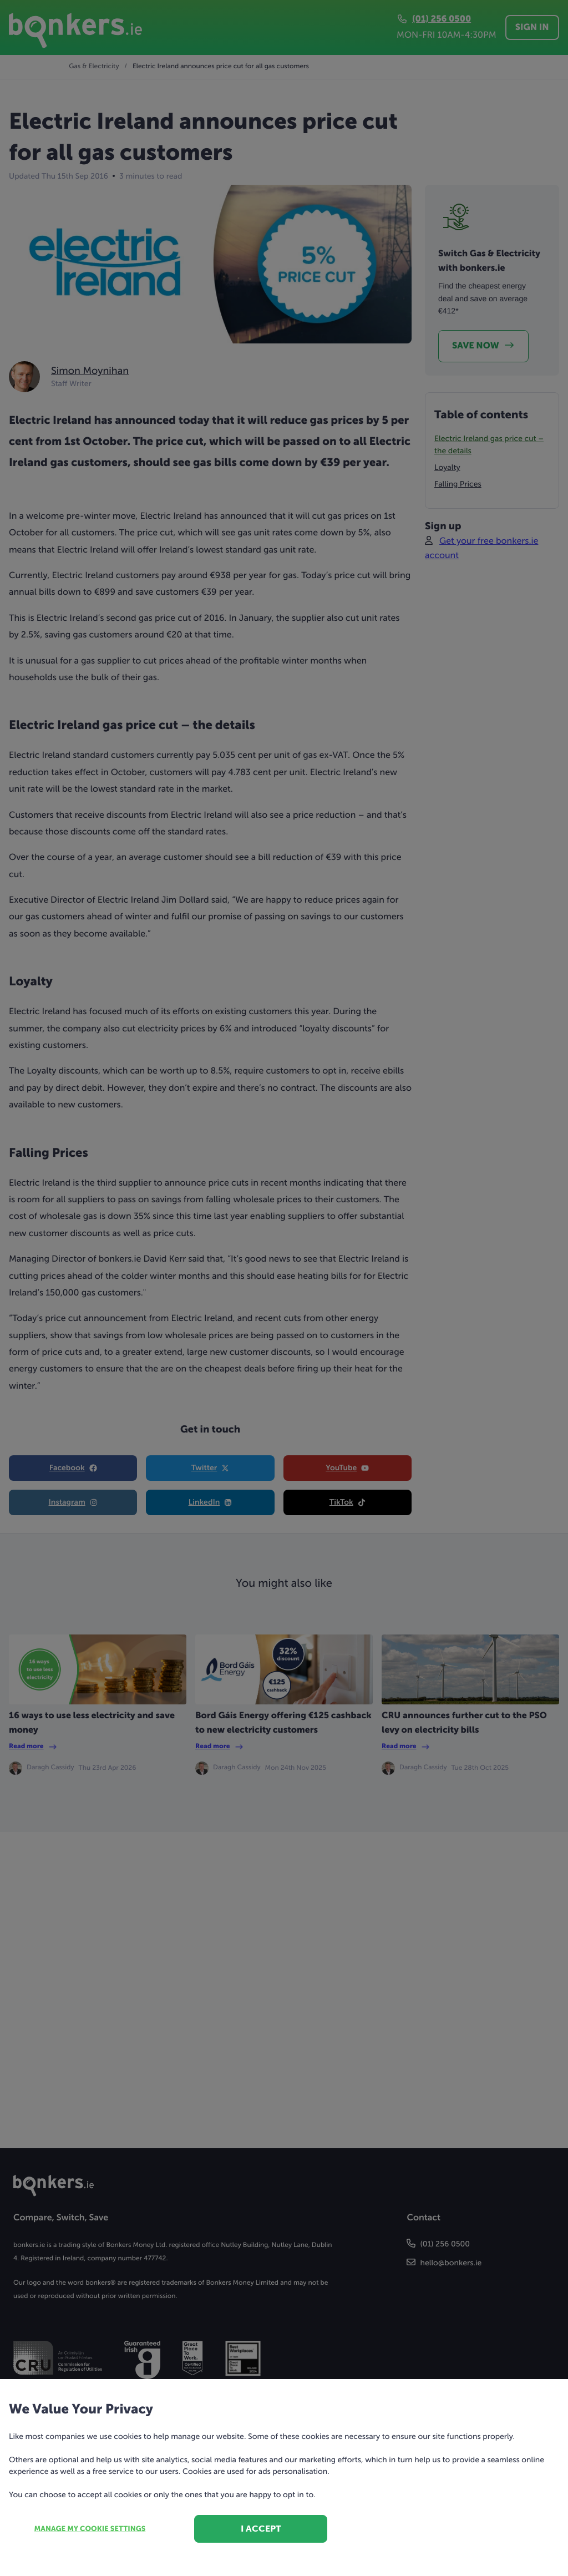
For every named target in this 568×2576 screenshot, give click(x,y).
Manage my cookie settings (90, 2529)
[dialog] (284, 1288)
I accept (261, 2528)
